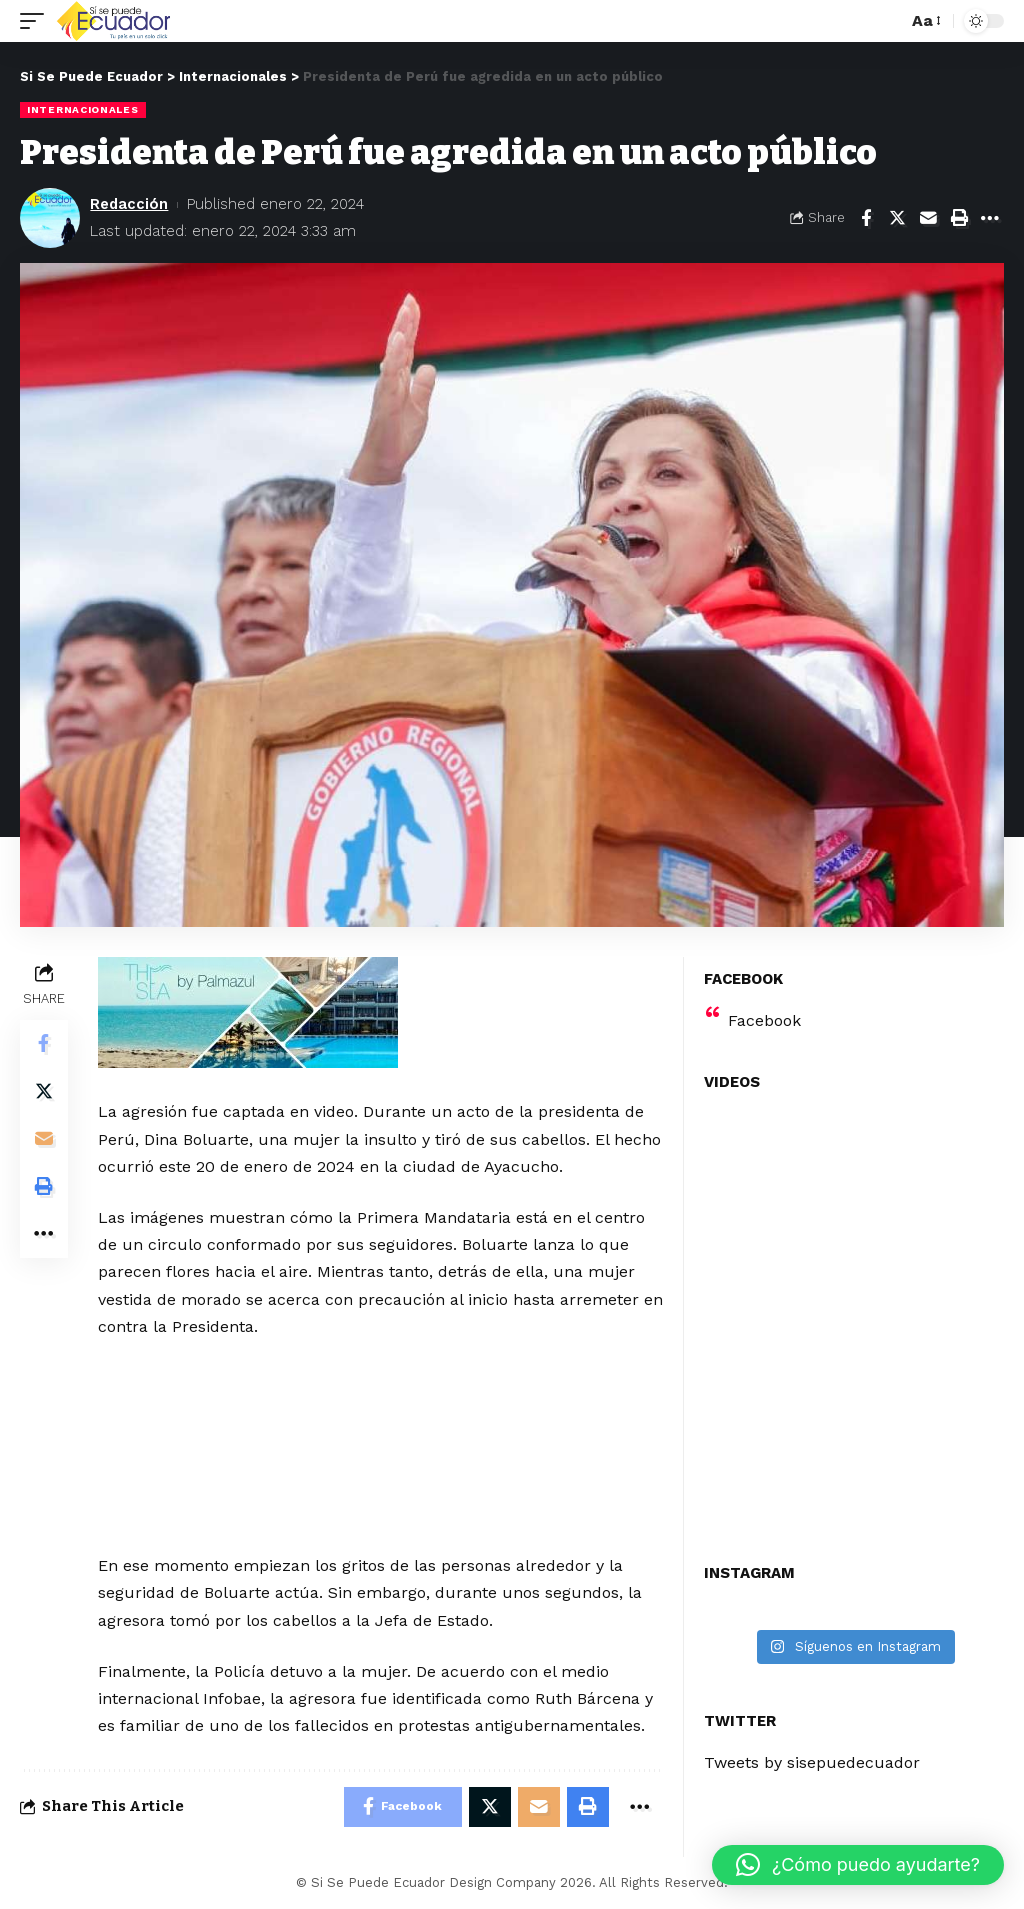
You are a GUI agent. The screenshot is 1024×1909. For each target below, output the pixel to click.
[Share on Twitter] (897, 218)
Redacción (129, 204)
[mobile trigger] (37, 21)
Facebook (764, 1020)
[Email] (928, 218)
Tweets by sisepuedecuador (812, 1762)
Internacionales (83, 109)
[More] (990, 218)
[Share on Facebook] (866, 218)
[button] (858, 1865)
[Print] (959, 218)
